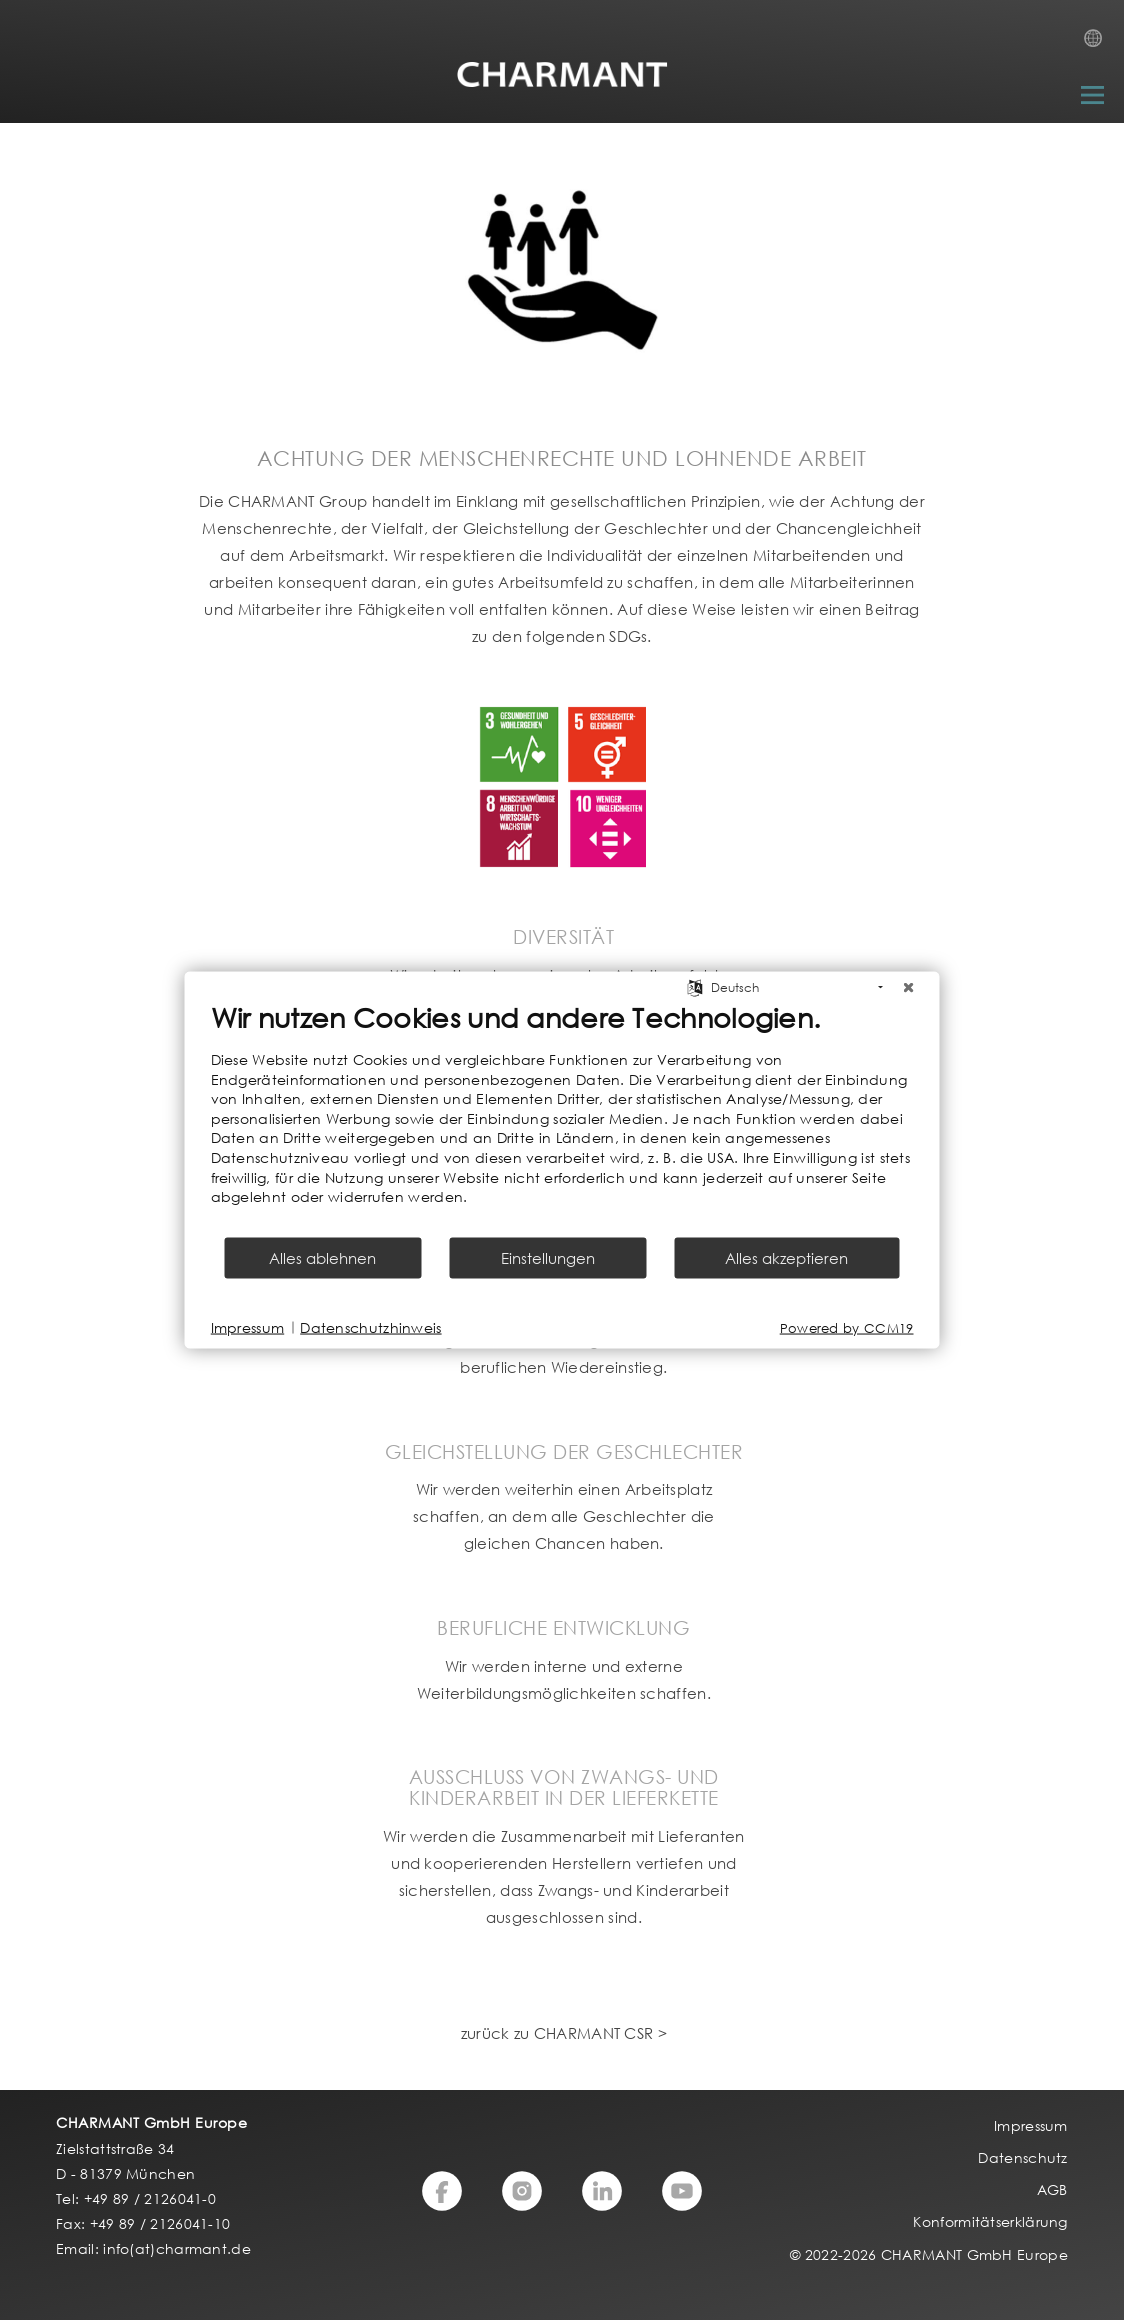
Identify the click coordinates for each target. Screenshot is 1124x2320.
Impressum (248, 1327)
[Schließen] (909, 988)
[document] (562, 1118)
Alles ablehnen (322, 1257)
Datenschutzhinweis (370, 1327)
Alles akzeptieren (786, 1257)
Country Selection (1099, 44)
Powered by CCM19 (847, 1327)
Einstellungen (548, 1257)
